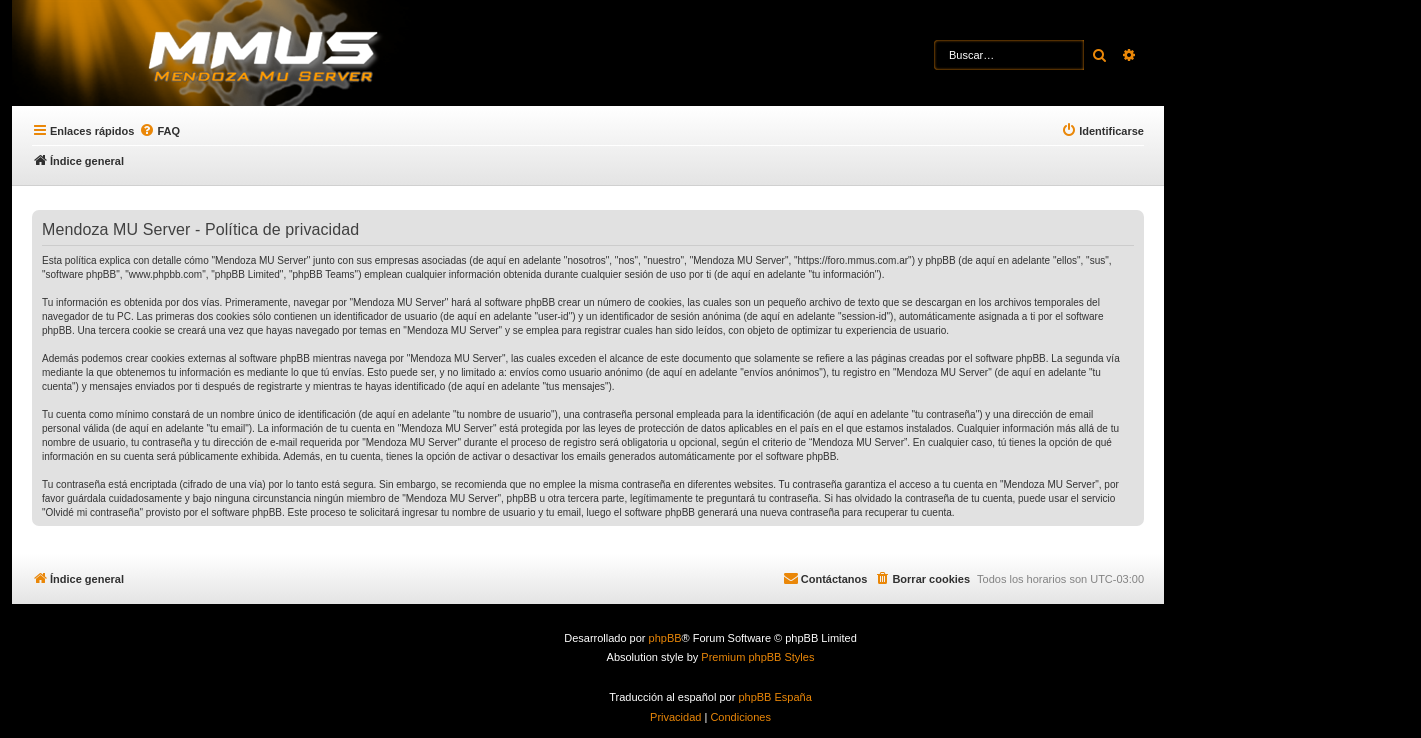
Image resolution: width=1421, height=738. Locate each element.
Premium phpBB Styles (757, 657)
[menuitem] (159, 131)
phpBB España (774, 697)
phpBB (665, 638)
